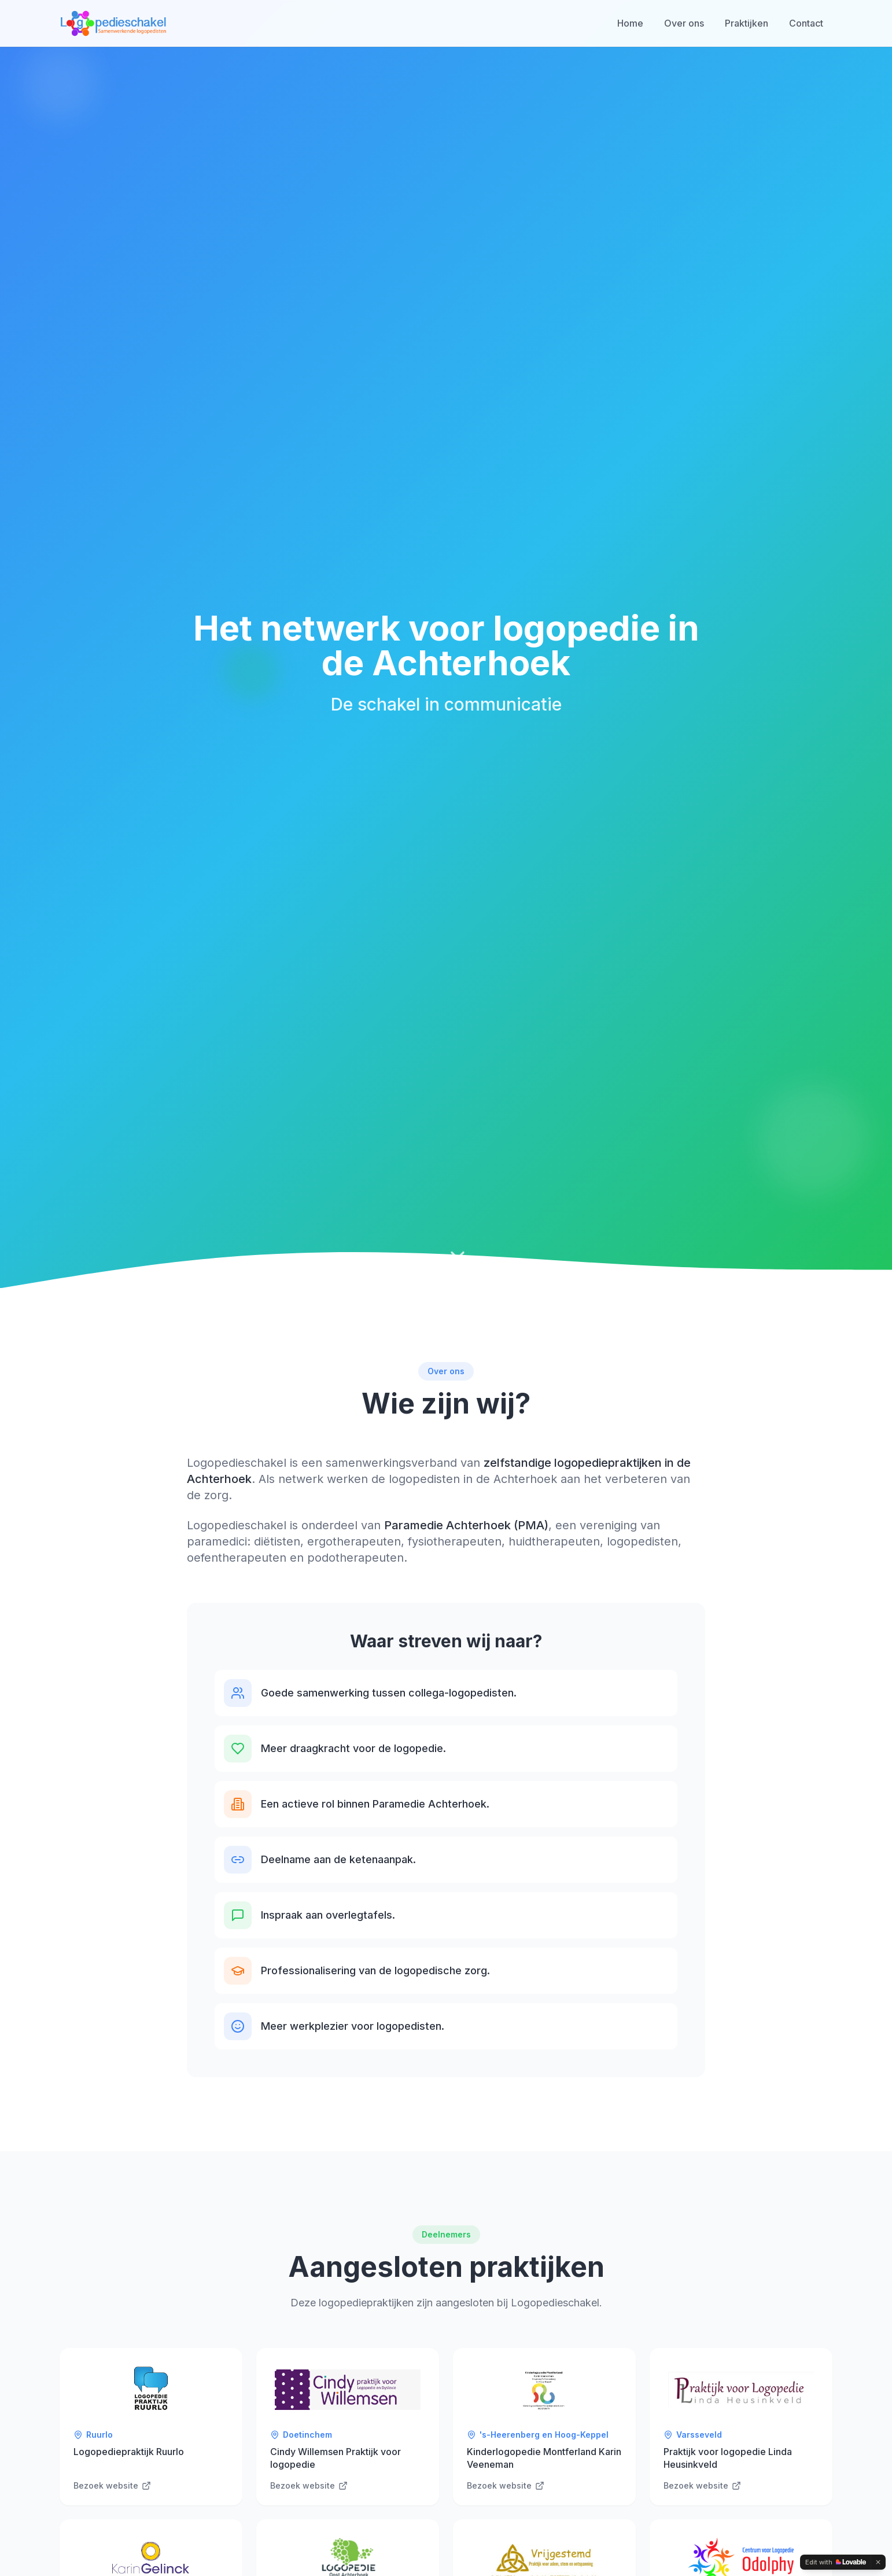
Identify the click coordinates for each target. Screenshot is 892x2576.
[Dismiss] (878, 2562)
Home (630, 23)
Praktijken (746, 23)
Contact (806, 23)
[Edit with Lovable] (836, 2562)
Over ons (684, 23)
